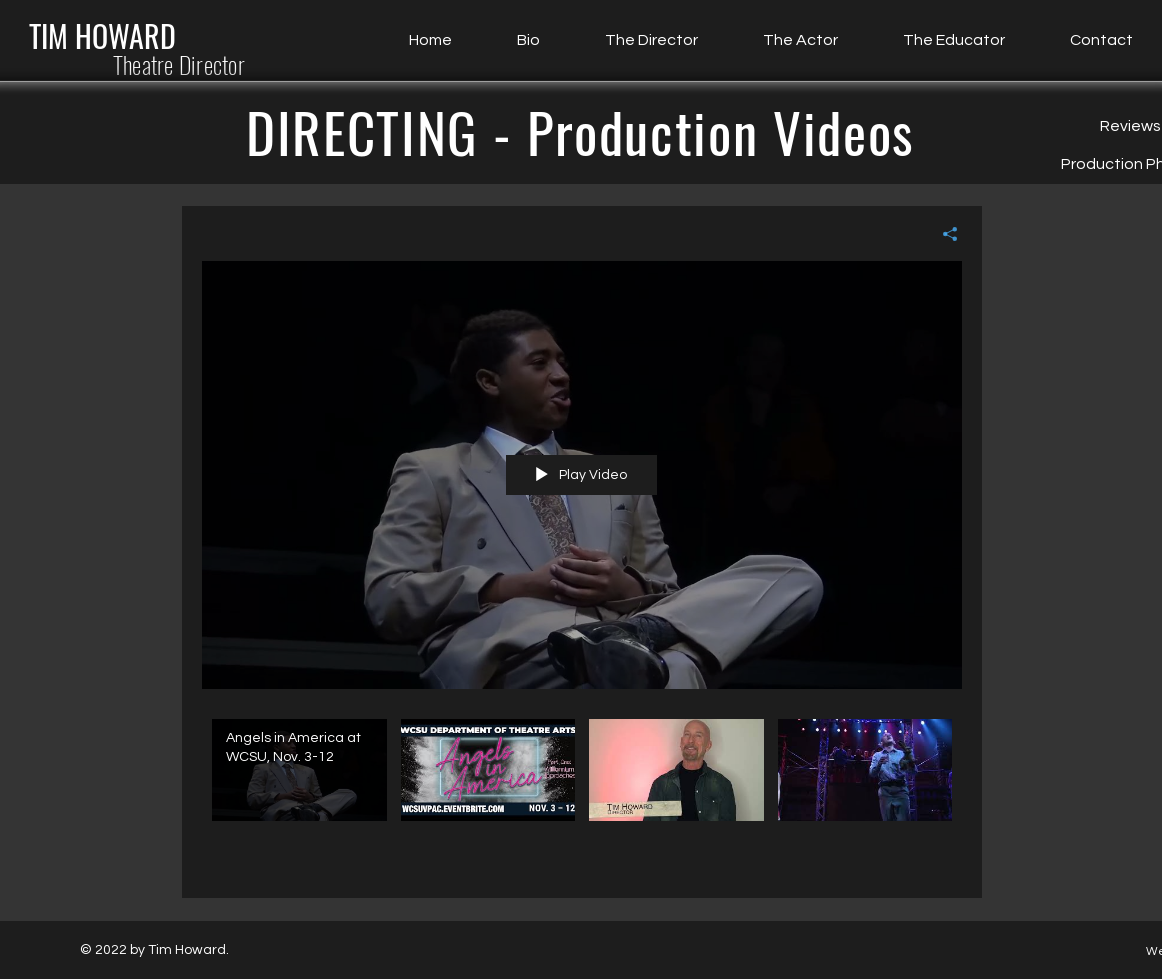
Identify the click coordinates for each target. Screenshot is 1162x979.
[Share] (942, 234)
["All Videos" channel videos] (582, 794)
